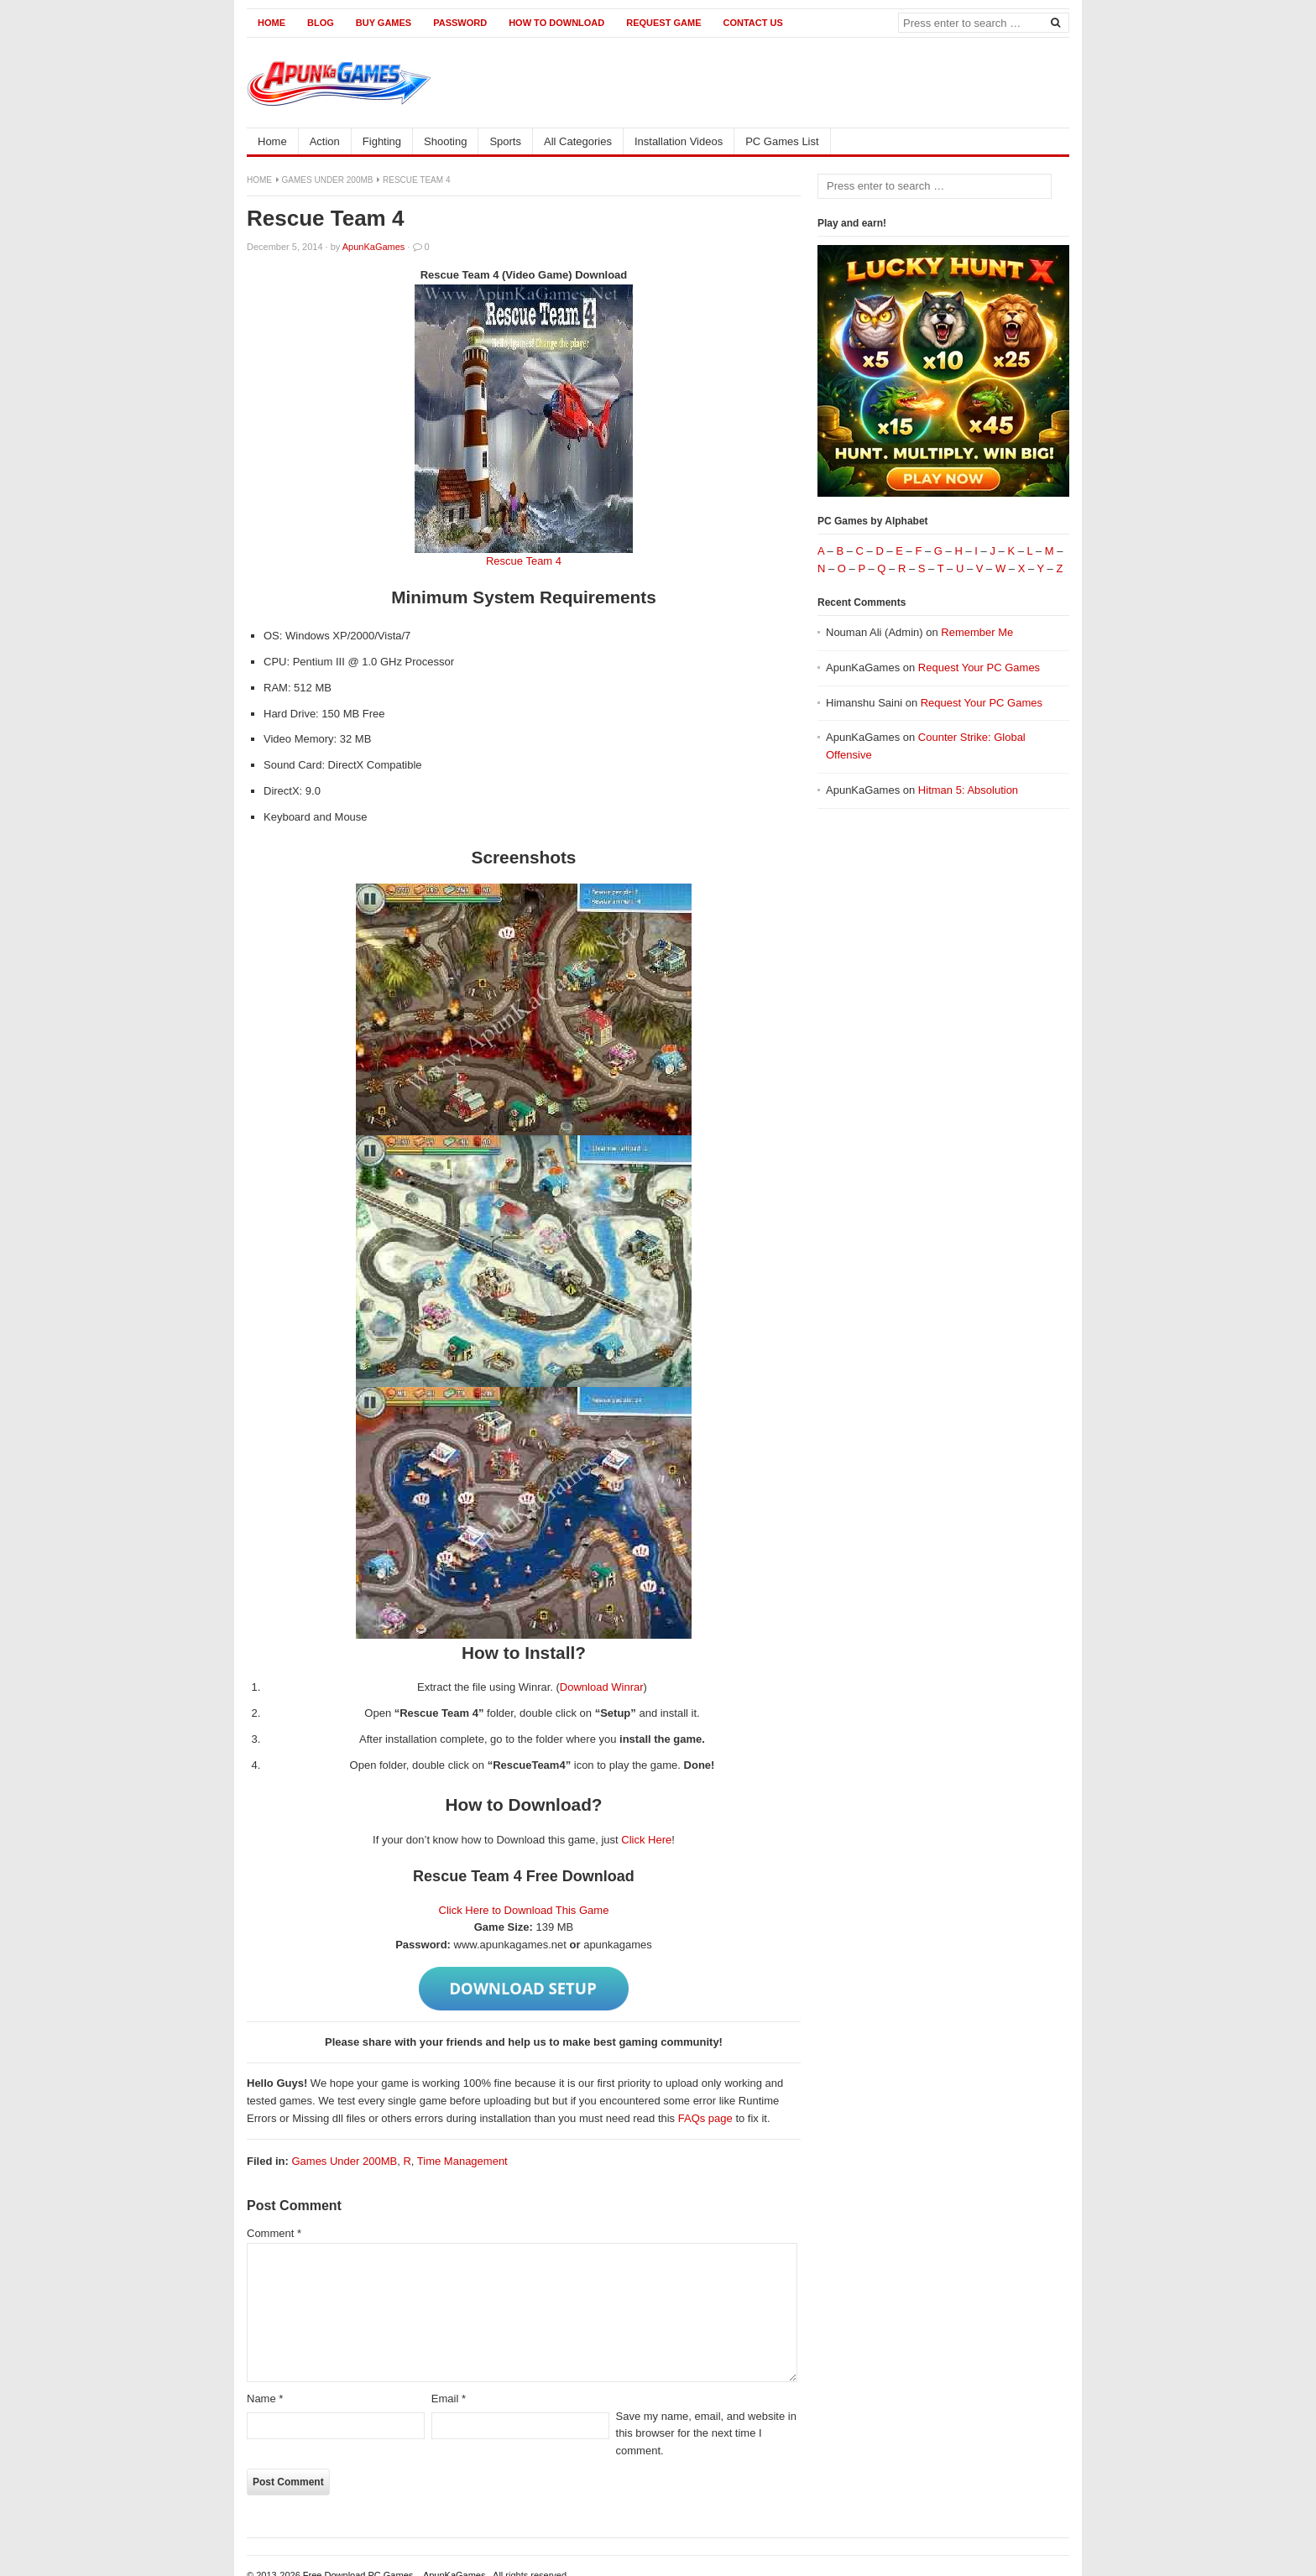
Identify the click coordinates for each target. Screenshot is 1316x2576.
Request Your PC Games (979, 667)
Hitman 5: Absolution (968, 790)
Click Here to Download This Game (524, 1910)
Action (325, 141)
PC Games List (781, 141)
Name (265, 2398)
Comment (274, 2233)
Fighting (382, 141)
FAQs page (705, 2118)
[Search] (1055, 22)
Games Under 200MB (327, 180)
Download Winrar (602, 1687)
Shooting (445, 141)
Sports (505, 141)
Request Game (663, 23)
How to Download (556, 23)
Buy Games (383, 23)
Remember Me (977, 632)
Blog (320, 23)
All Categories (578, 141)
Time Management (462, 2161)
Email (448, 2398)
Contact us (752, 23)
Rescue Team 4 (523, 561)
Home (271, 23)
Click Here (646, 1839)
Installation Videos (678, 141)
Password (460, 23)
